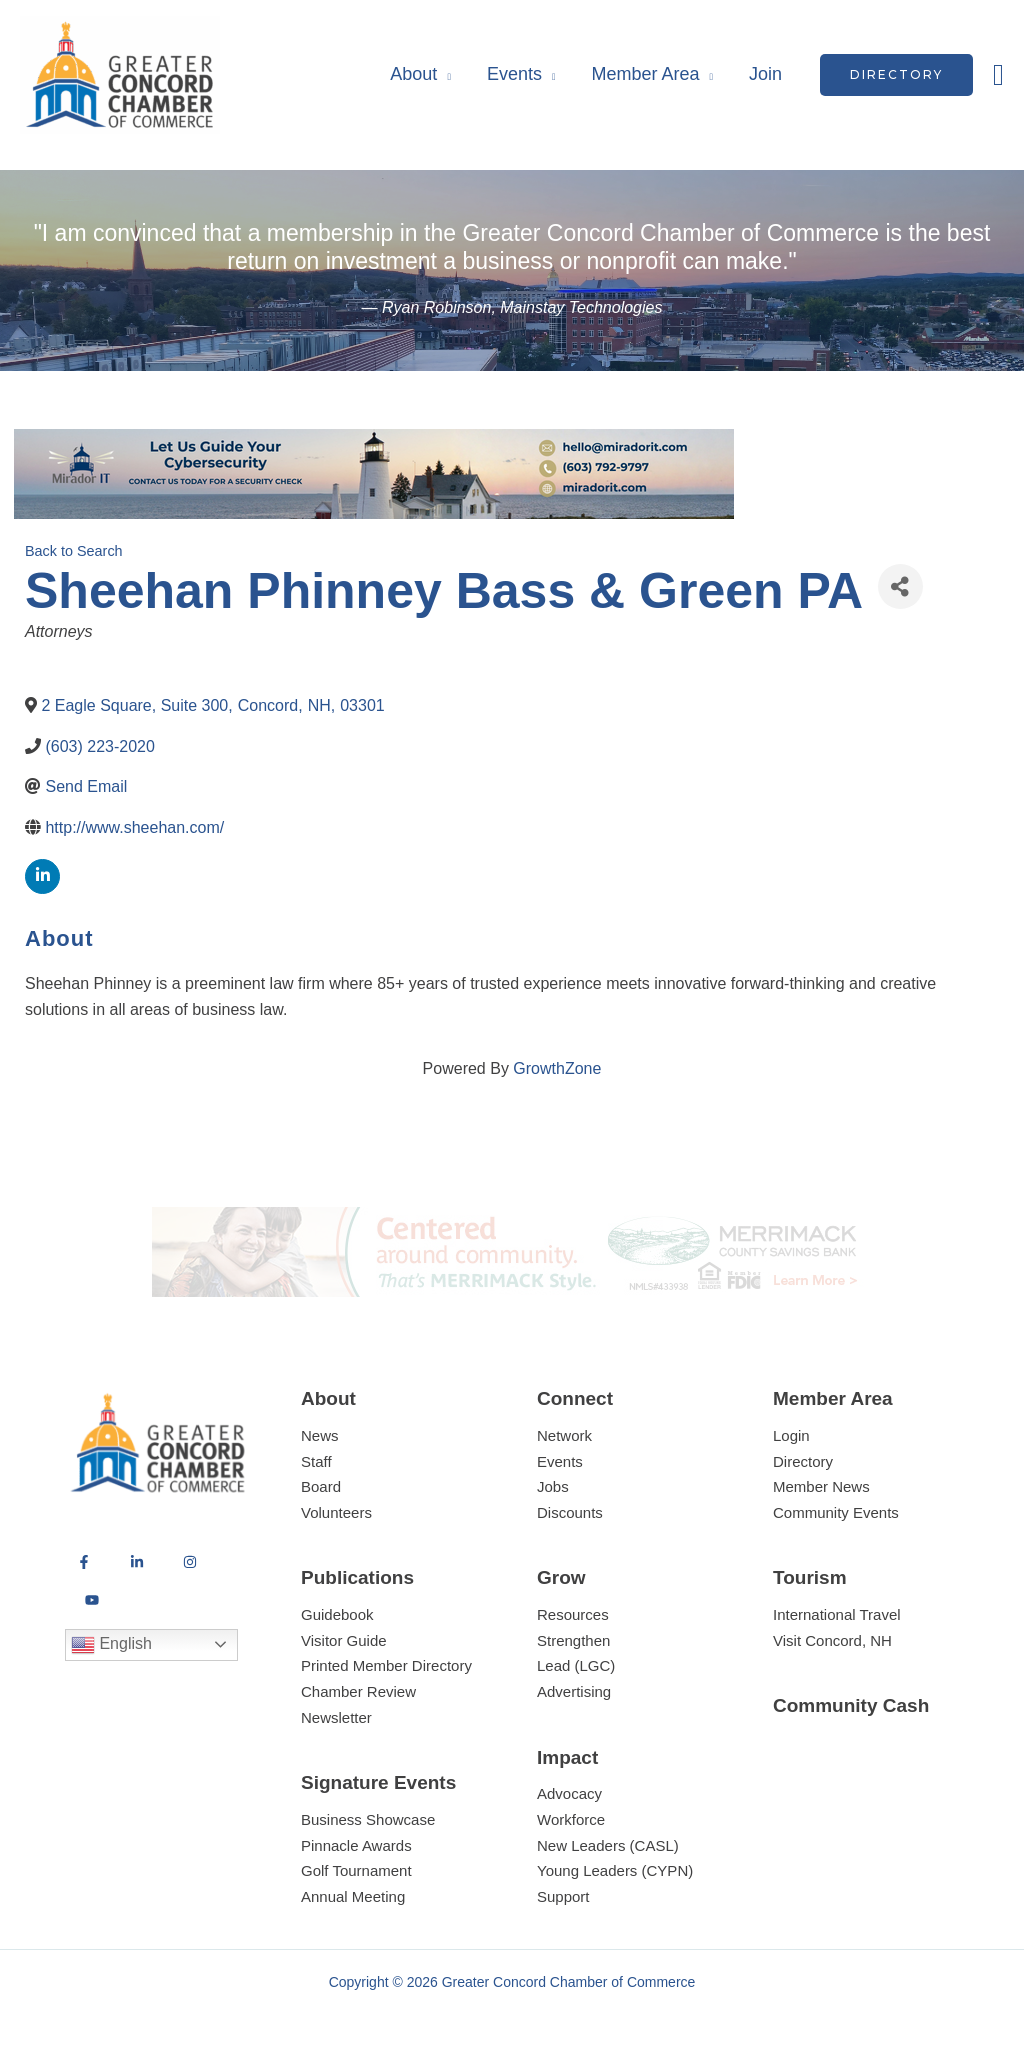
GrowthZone (557, 1068)
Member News (821, 1486)
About (413, 74)
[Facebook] (84, 1562)
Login (791, 1435)
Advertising (574, 1691)
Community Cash (851, 1705)
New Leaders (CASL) (608, 1845)
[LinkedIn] (137, 1562)
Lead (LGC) (576, 1665)
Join (765, 74)
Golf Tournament (356, 1870)
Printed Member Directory (386, 1665)
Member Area (645, 74)
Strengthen (573, 1640)
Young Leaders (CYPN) (615, 1870)
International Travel (837, 1614)
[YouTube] (92, 1600)
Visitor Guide (344, 1640)
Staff (316, 1461)
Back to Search (74, 551)
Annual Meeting (353, 1896)
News (320, 1435)
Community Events (836, 1512)
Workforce (571, 1819)
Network (564, 1435)
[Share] (900, 586)
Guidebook (337, 1614)
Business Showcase (368, 1819)
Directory (803, 1461)
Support (563, 1896)
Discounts (570, 1512)
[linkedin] (42, 876)
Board (321, 1486)
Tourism (810, 1577)
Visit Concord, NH (832, 1640)
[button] (896, 75)
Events (514, 74)
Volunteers (336, 1512)
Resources (573, 1614)
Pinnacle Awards (356, 1845)
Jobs (553, 1486)
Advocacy (569, 1793)
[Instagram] (190, 1562)
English (111, 1645)
